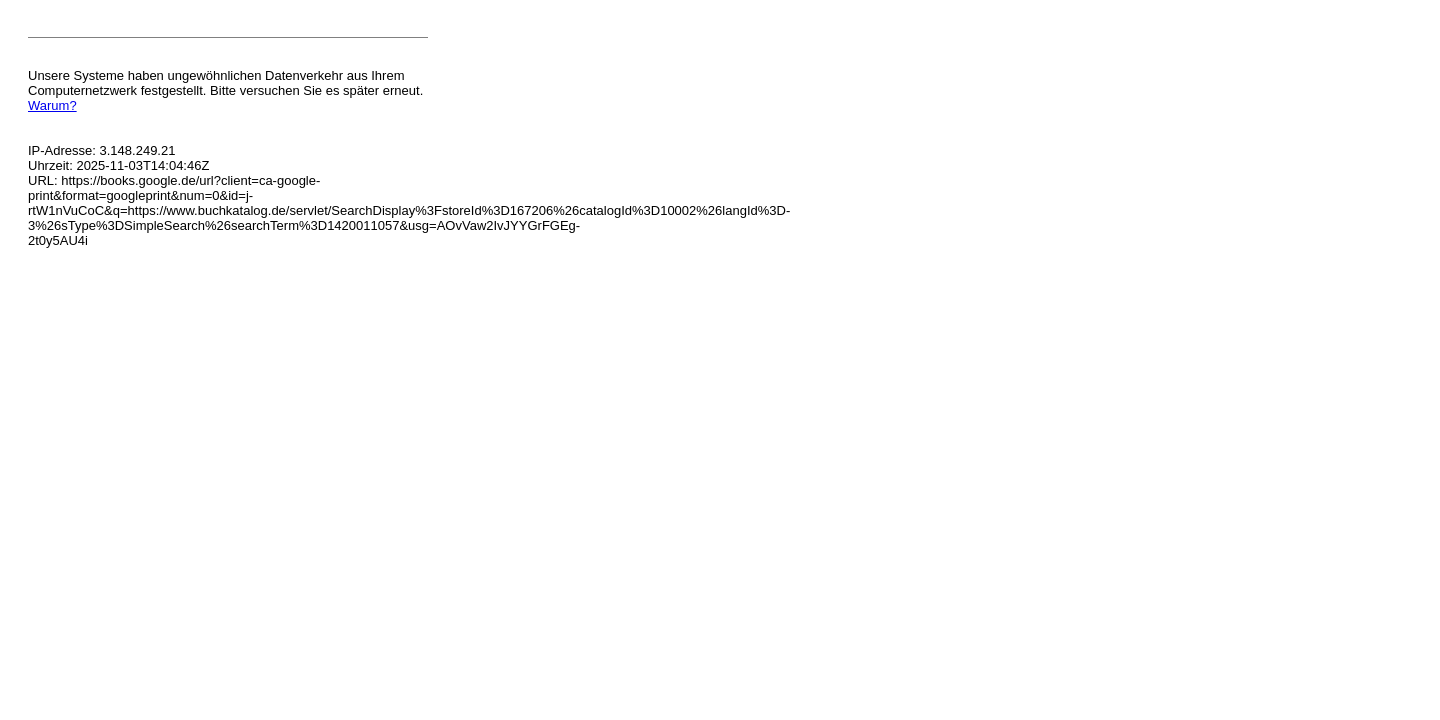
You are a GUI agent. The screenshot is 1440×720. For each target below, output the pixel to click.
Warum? (52, 105)
